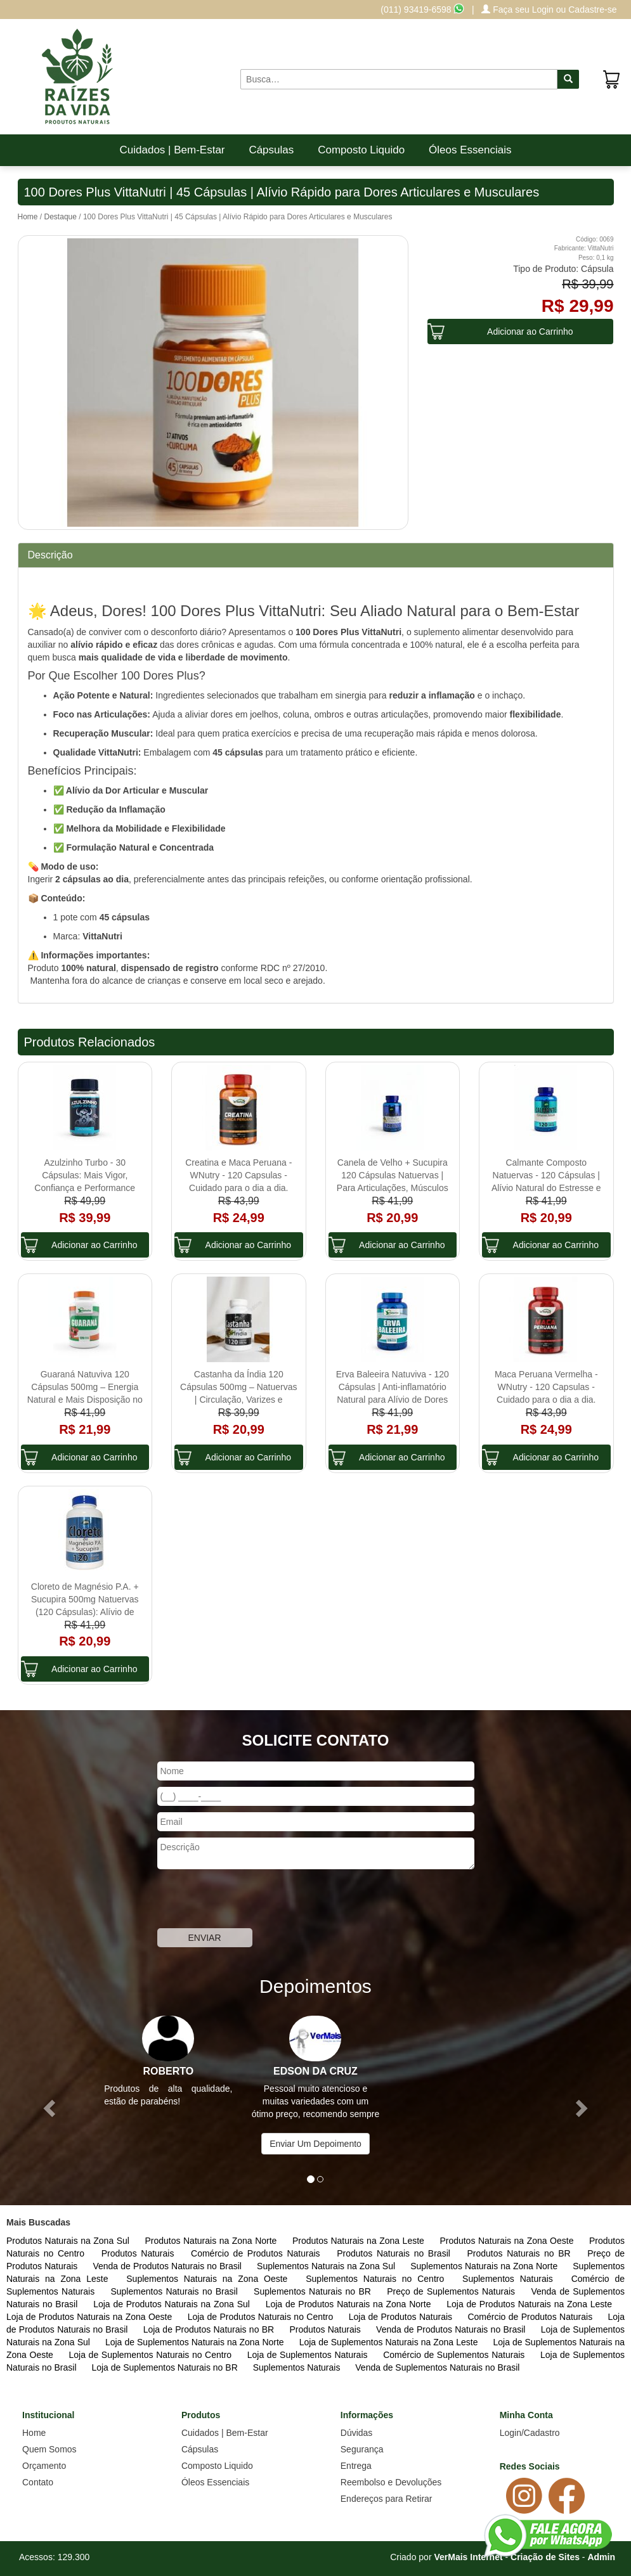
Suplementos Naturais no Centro (378, 2279)
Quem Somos (49, 2449)
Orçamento (44, 2466)
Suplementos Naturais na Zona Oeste (209, 2279)
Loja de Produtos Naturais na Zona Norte (350, 2304)
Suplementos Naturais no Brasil (175, 2291)
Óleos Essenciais (470, 150)
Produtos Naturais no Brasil (395, 2253)
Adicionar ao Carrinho (530, 331)
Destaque (60, 216)
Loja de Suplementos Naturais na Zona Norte (196, 2342)
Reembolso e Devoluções (391, 2482)
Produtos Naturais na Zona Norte (212, 2241)
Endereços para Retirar (387, 2499)
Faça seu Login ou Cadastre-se (548, 9)
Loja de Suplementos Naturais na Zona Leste (390, 2342)
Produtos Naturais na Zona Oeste (507, 2241)
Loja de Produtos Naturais (402, 2317)
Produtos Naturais (139, 2253)
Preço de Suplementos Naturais (452, 2291)
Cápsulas (271, 150)
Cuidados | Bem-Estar (172, 150)
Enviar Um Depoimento (315, 2144)
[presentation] (253, 1900)
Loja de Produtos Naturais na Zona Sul (173, 2304)
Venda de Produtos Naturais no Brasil (168, 2266)
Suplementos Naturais (510, 2279)
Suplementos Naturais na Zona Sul (327, 2266)
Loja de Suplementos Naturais (308, 2355)
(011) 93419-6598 (422, 9)
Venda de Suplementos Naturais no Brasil (437, 2367)
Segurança (362, 2449)
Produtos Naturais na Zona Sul (69, 2241)
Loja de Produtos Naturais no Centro (262, 2317)
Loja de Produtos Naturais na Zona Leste (529, 2304)
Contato (37, 2482)
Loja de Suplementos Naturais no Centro (152, 2355)
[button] (47, 2104)
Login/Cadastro (530, 2433)
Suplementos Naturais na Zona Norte (485, 2266)
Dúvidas (357, 2433)
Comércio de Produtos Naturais (257, 2253)
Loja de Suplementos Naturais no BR (165, 2367)
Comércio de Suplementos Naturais (455, 2355)
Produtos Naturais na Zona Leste (359, 2241)
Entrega (356, 2466)
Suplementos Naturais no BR (314, 2291)
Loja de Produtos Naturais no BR (210, 2329)
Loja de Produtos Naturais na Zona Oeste (90, 2317)
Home (28, 216)
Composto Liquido (361, 150)
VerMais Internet (468, 2557)
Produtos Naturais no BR (521, 2253)
